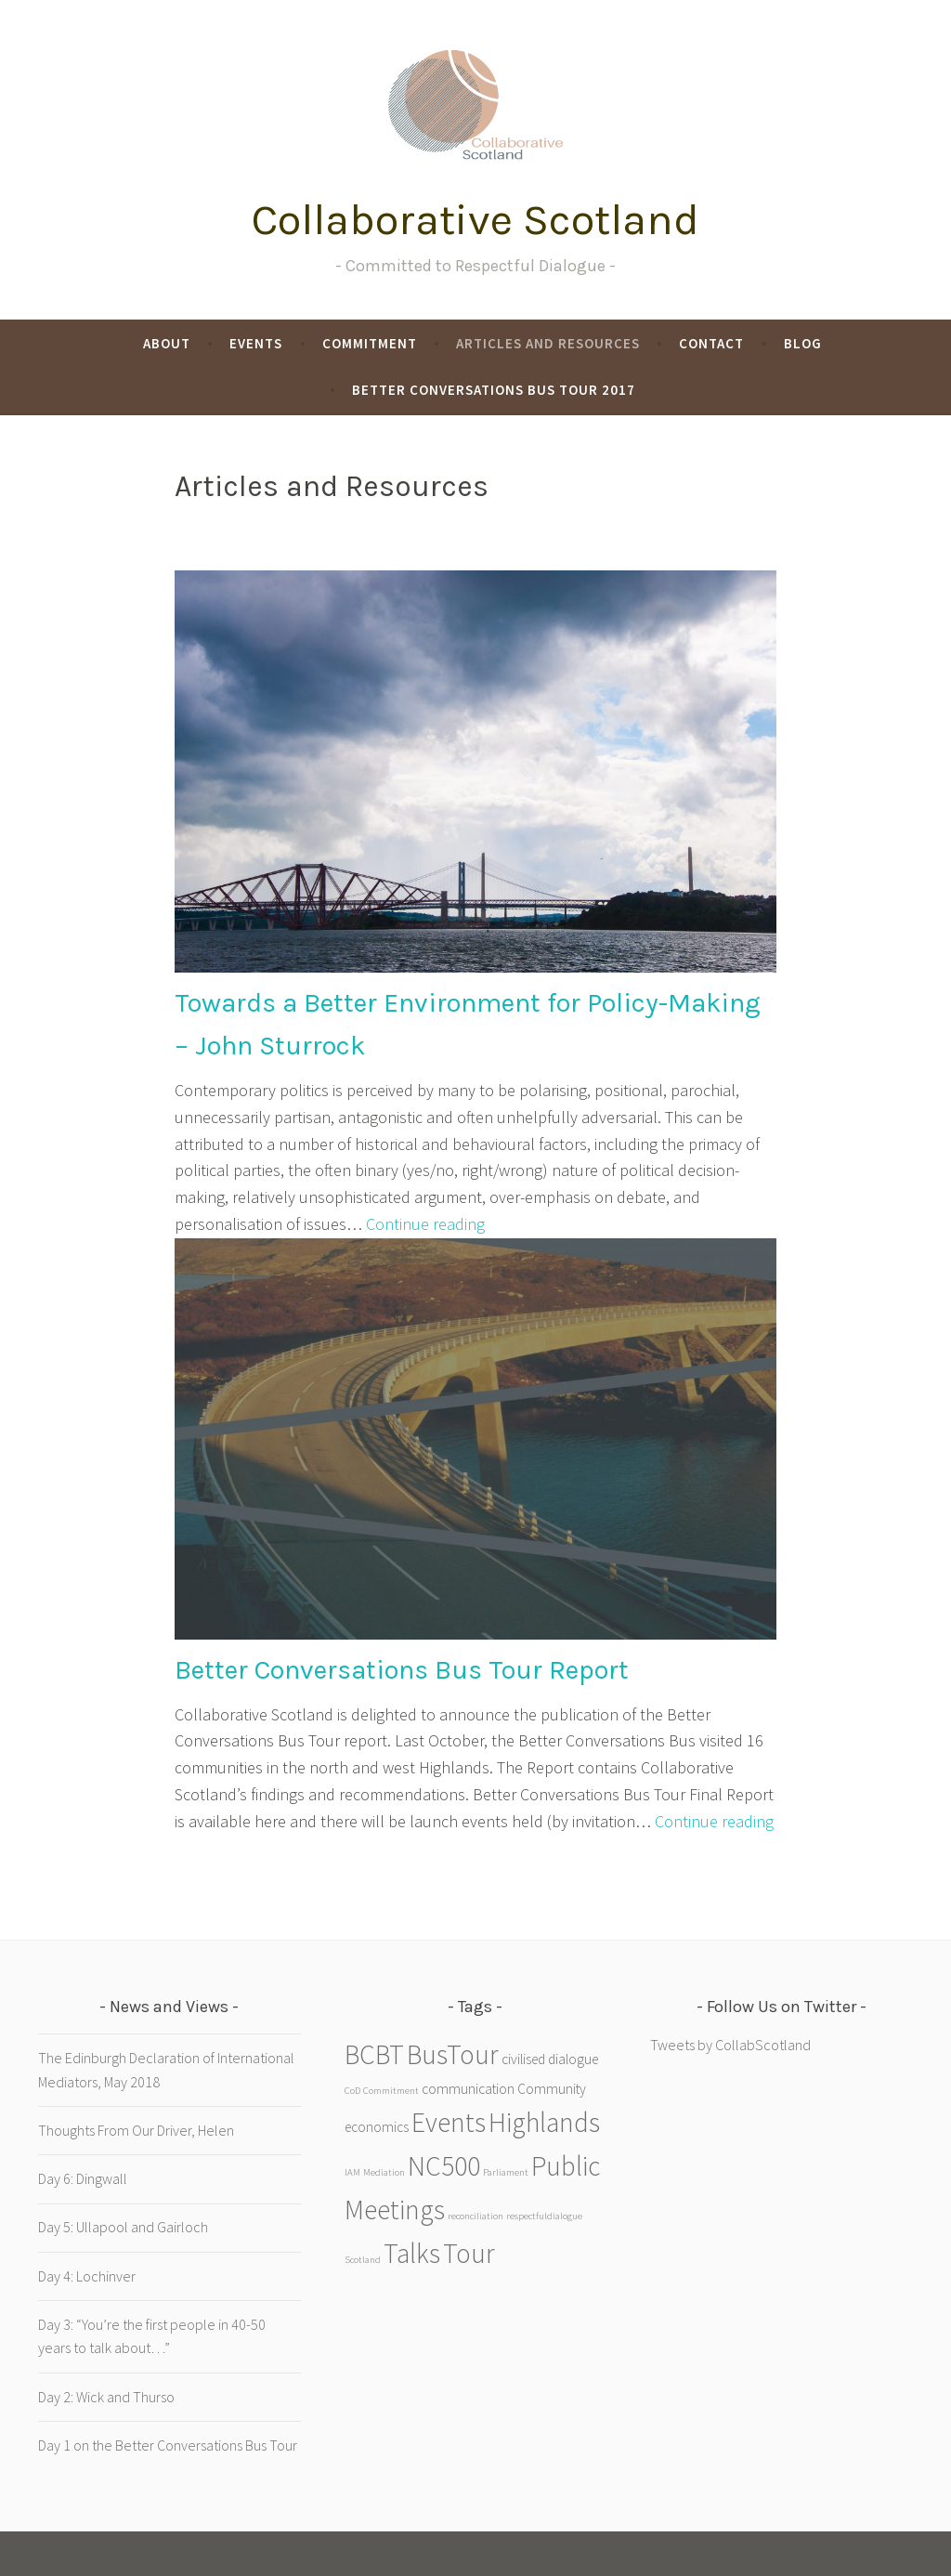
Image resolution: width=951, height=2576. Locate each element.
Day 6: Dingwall (82, 2178)
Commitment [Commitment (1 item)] (391, 2091)
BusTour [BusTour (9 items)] (453, 2054)
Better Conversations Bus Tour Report (402, 1669)
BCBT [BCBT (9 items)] (374, 2054)
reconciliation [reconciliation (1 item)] (475, 2216)
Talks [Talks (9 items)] (412, 2253)
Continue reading (425, 1224)
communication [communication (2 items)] (468, 2089)
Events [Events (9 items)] (448, 2122)
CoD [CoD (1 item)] (352, 2091)
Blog (803, 343)
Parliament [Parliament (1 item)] (505, 2172)
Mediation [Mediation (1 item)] (384, 2172)
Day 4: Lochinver (87, 2276)
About (166, 343)
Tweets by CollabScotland (730, 2044)
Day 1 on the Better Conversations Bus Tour (167, 2445)
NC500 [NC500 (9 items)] (444, 2166)
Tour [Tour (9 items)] (469, 2253)
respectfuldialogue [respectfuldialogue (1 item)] (544, 2216)
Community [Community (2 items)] (551, 2089)
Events (255, 343)
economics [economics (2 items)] (377, 2127)
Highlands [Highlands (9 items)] (544, 2122)
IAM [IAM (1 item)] (352, 2172)
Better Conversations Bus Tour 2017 (493, 390)
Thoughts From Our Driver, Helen (136, 2130)
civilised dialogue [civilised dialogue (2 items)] (550, 2059)
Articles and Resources (548, 343)
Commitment (369, 343)
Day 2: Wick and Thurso (106, 2396)
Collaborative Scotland (475, 219)
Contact (711, 343)
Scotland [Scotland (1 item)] (363, 2260)
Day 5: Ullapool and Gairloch (123, 2226)
